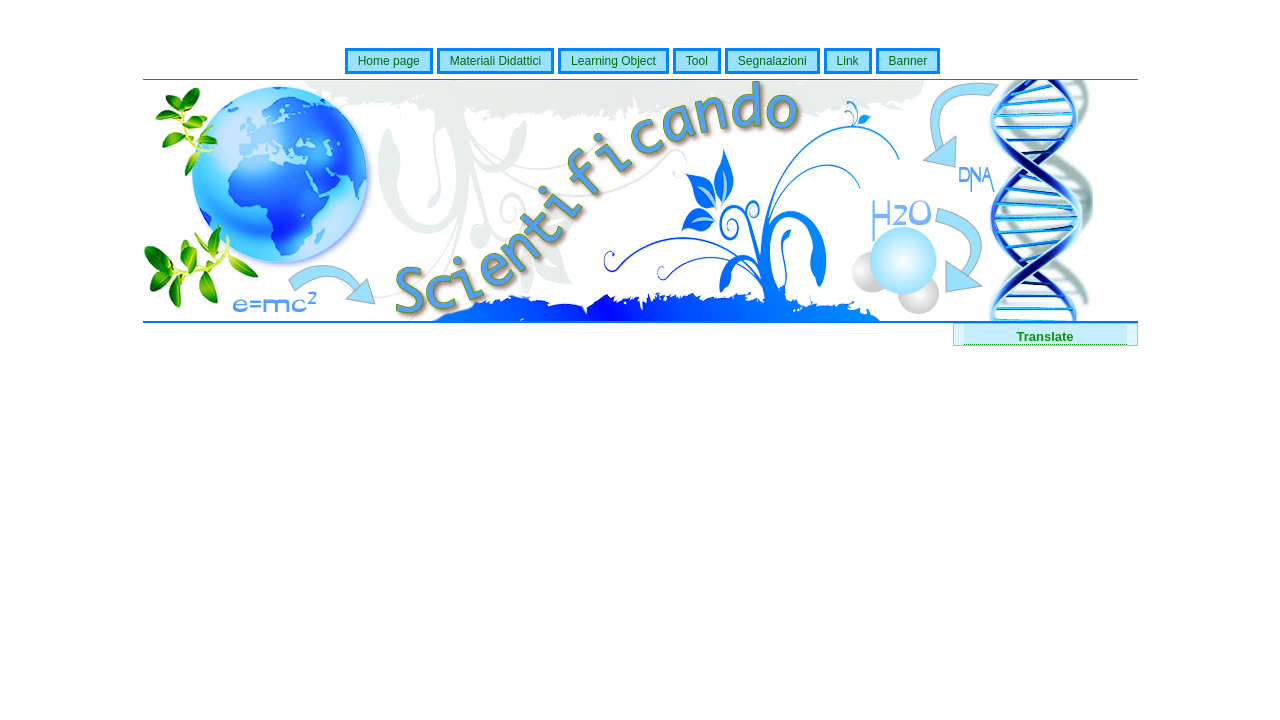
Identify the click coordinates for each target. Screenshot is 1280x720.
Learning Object (613, 61)
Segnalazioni (772, 61)
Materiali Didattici (495, 61)
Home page (389, 61)
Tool (697, 61)
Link (848, 61)
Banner (908, 61)
